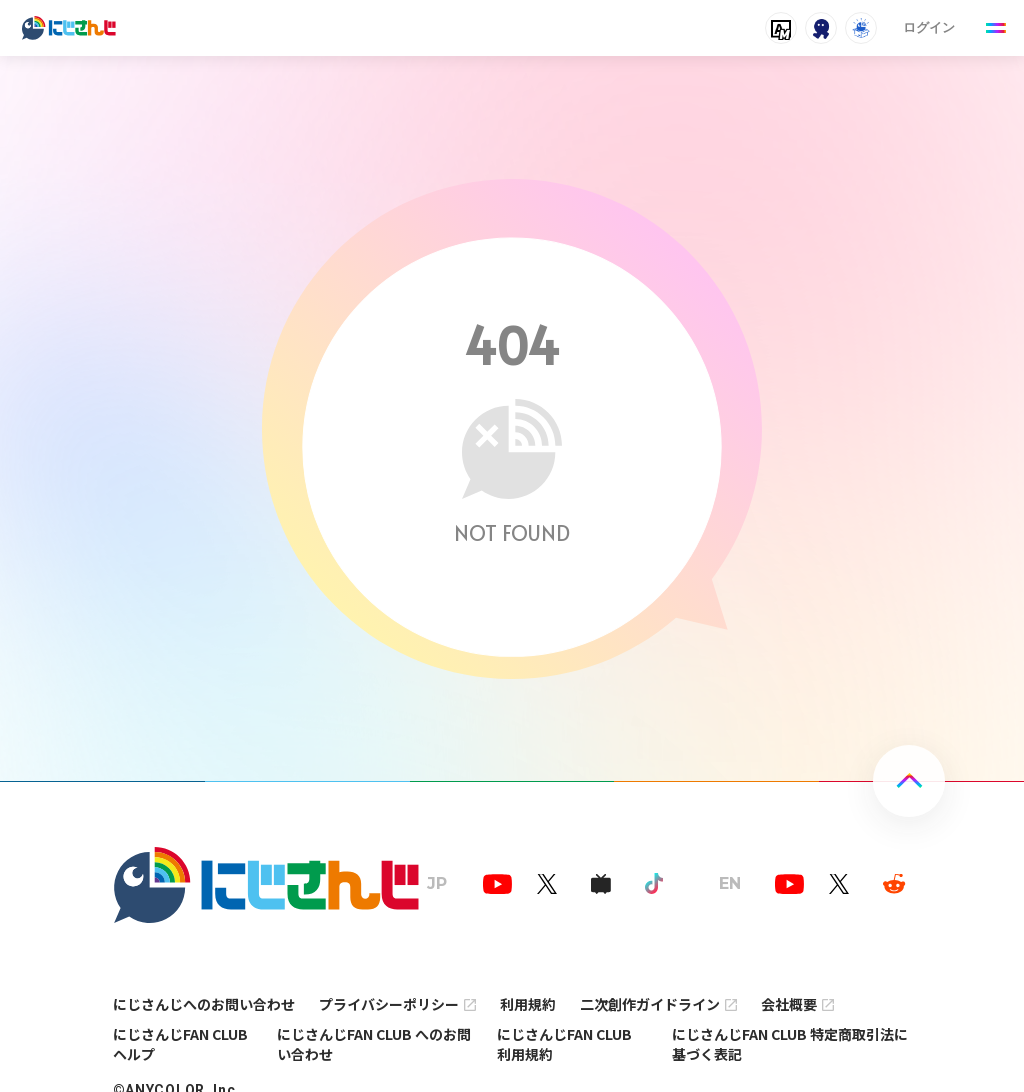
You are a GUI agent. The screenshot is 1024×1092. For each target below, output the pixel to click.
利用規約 (528, 1004)
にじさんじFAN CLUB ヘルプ (180, 1044)
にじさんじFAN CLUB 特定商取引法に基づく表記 (790, 1044)
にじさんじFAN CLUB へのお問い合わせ (374, 1044)
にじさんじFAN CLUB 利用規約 (564, 1044)
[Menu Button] (996, 28)
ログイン (929, 27)
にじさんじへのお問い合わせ (204, 1004)
